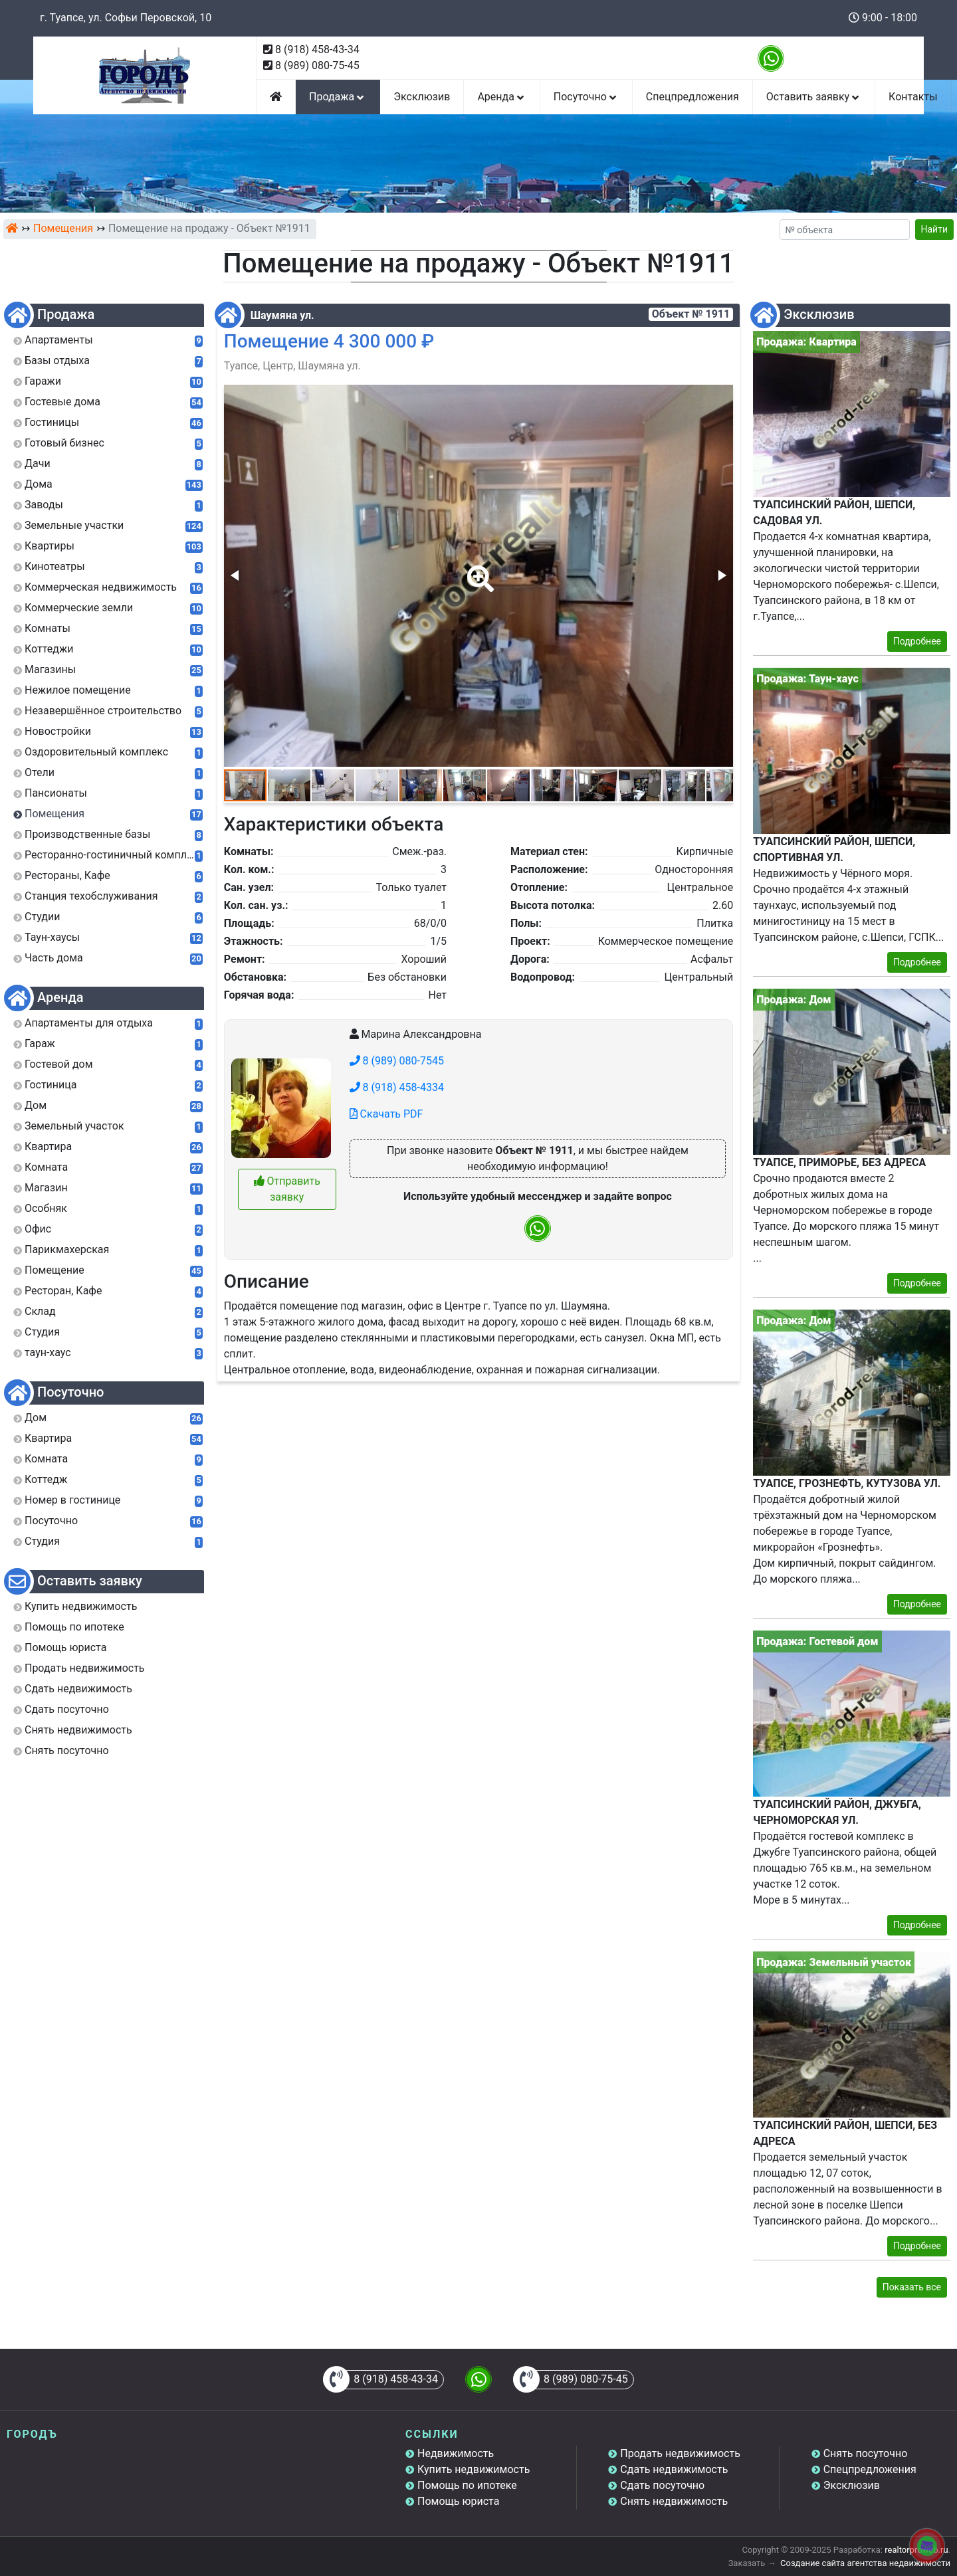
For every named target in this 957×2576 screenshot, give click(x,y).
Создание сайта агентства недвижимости (865, 2563)
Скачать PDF (386, 1114)
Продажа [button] (337, 96)
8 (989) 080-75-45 (317, 65)
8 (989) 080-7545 (397, 1060)
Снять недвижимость (674, 2501)
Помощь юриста (458, 2501)
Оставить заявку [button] (813, 96)
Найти (934, 229)
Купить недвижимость (473, 2469)
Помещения (63, 228)
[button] (477, 569)
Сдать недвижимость (674, 2469)
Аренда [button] (501, 96)
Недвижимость (455, 2453)
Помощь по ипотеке (467, 2485)
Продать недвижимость (680, 2453)
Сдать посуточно (662, 2485)
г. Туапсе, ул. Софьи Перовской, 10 (125, 17)
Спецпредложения (692, 96)
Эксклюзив (421, 96)
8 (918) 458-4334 (397, 1087)
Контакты (913, 96)
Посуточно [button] (586, 96)
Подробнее (917, 641)
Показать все (912, 2287)
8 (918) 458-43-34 (317, 49)
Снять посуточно (865, 2453)
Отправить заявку (287, 1189)
